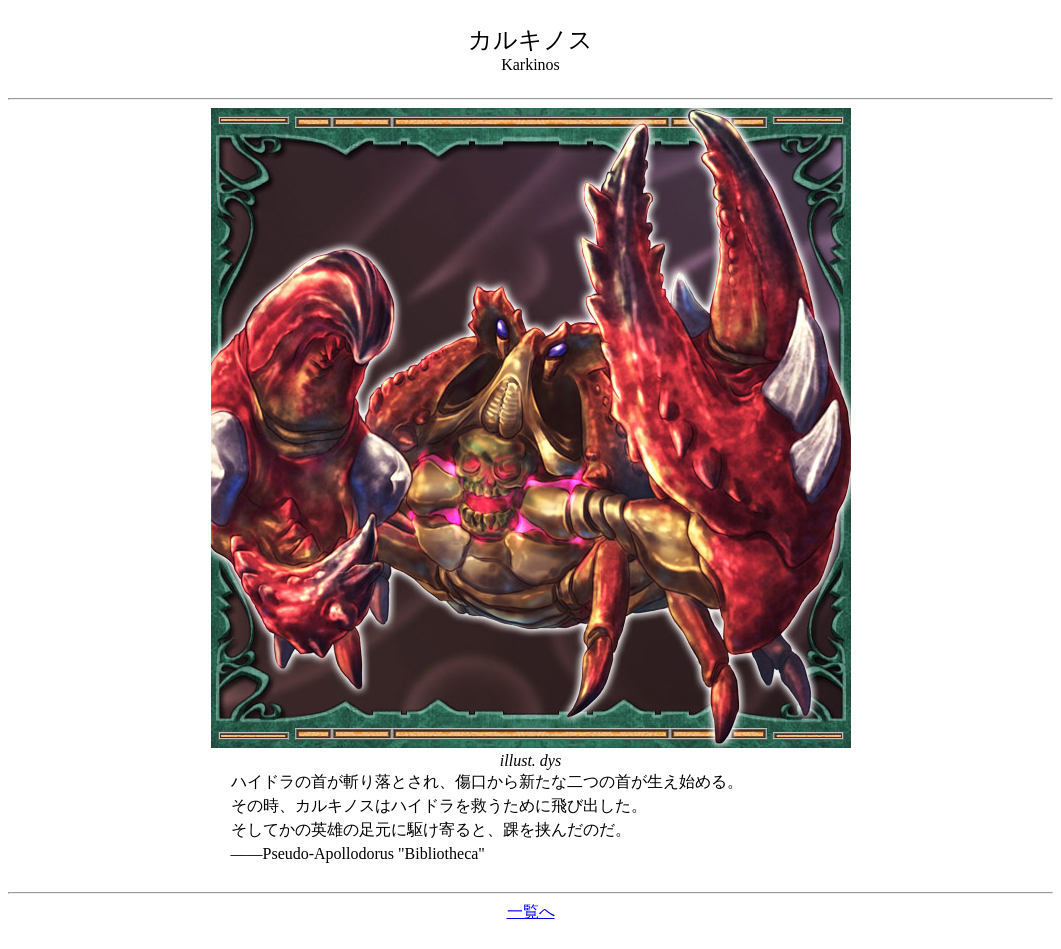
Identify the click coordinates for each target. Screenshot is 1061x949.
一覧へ (531, 911)
